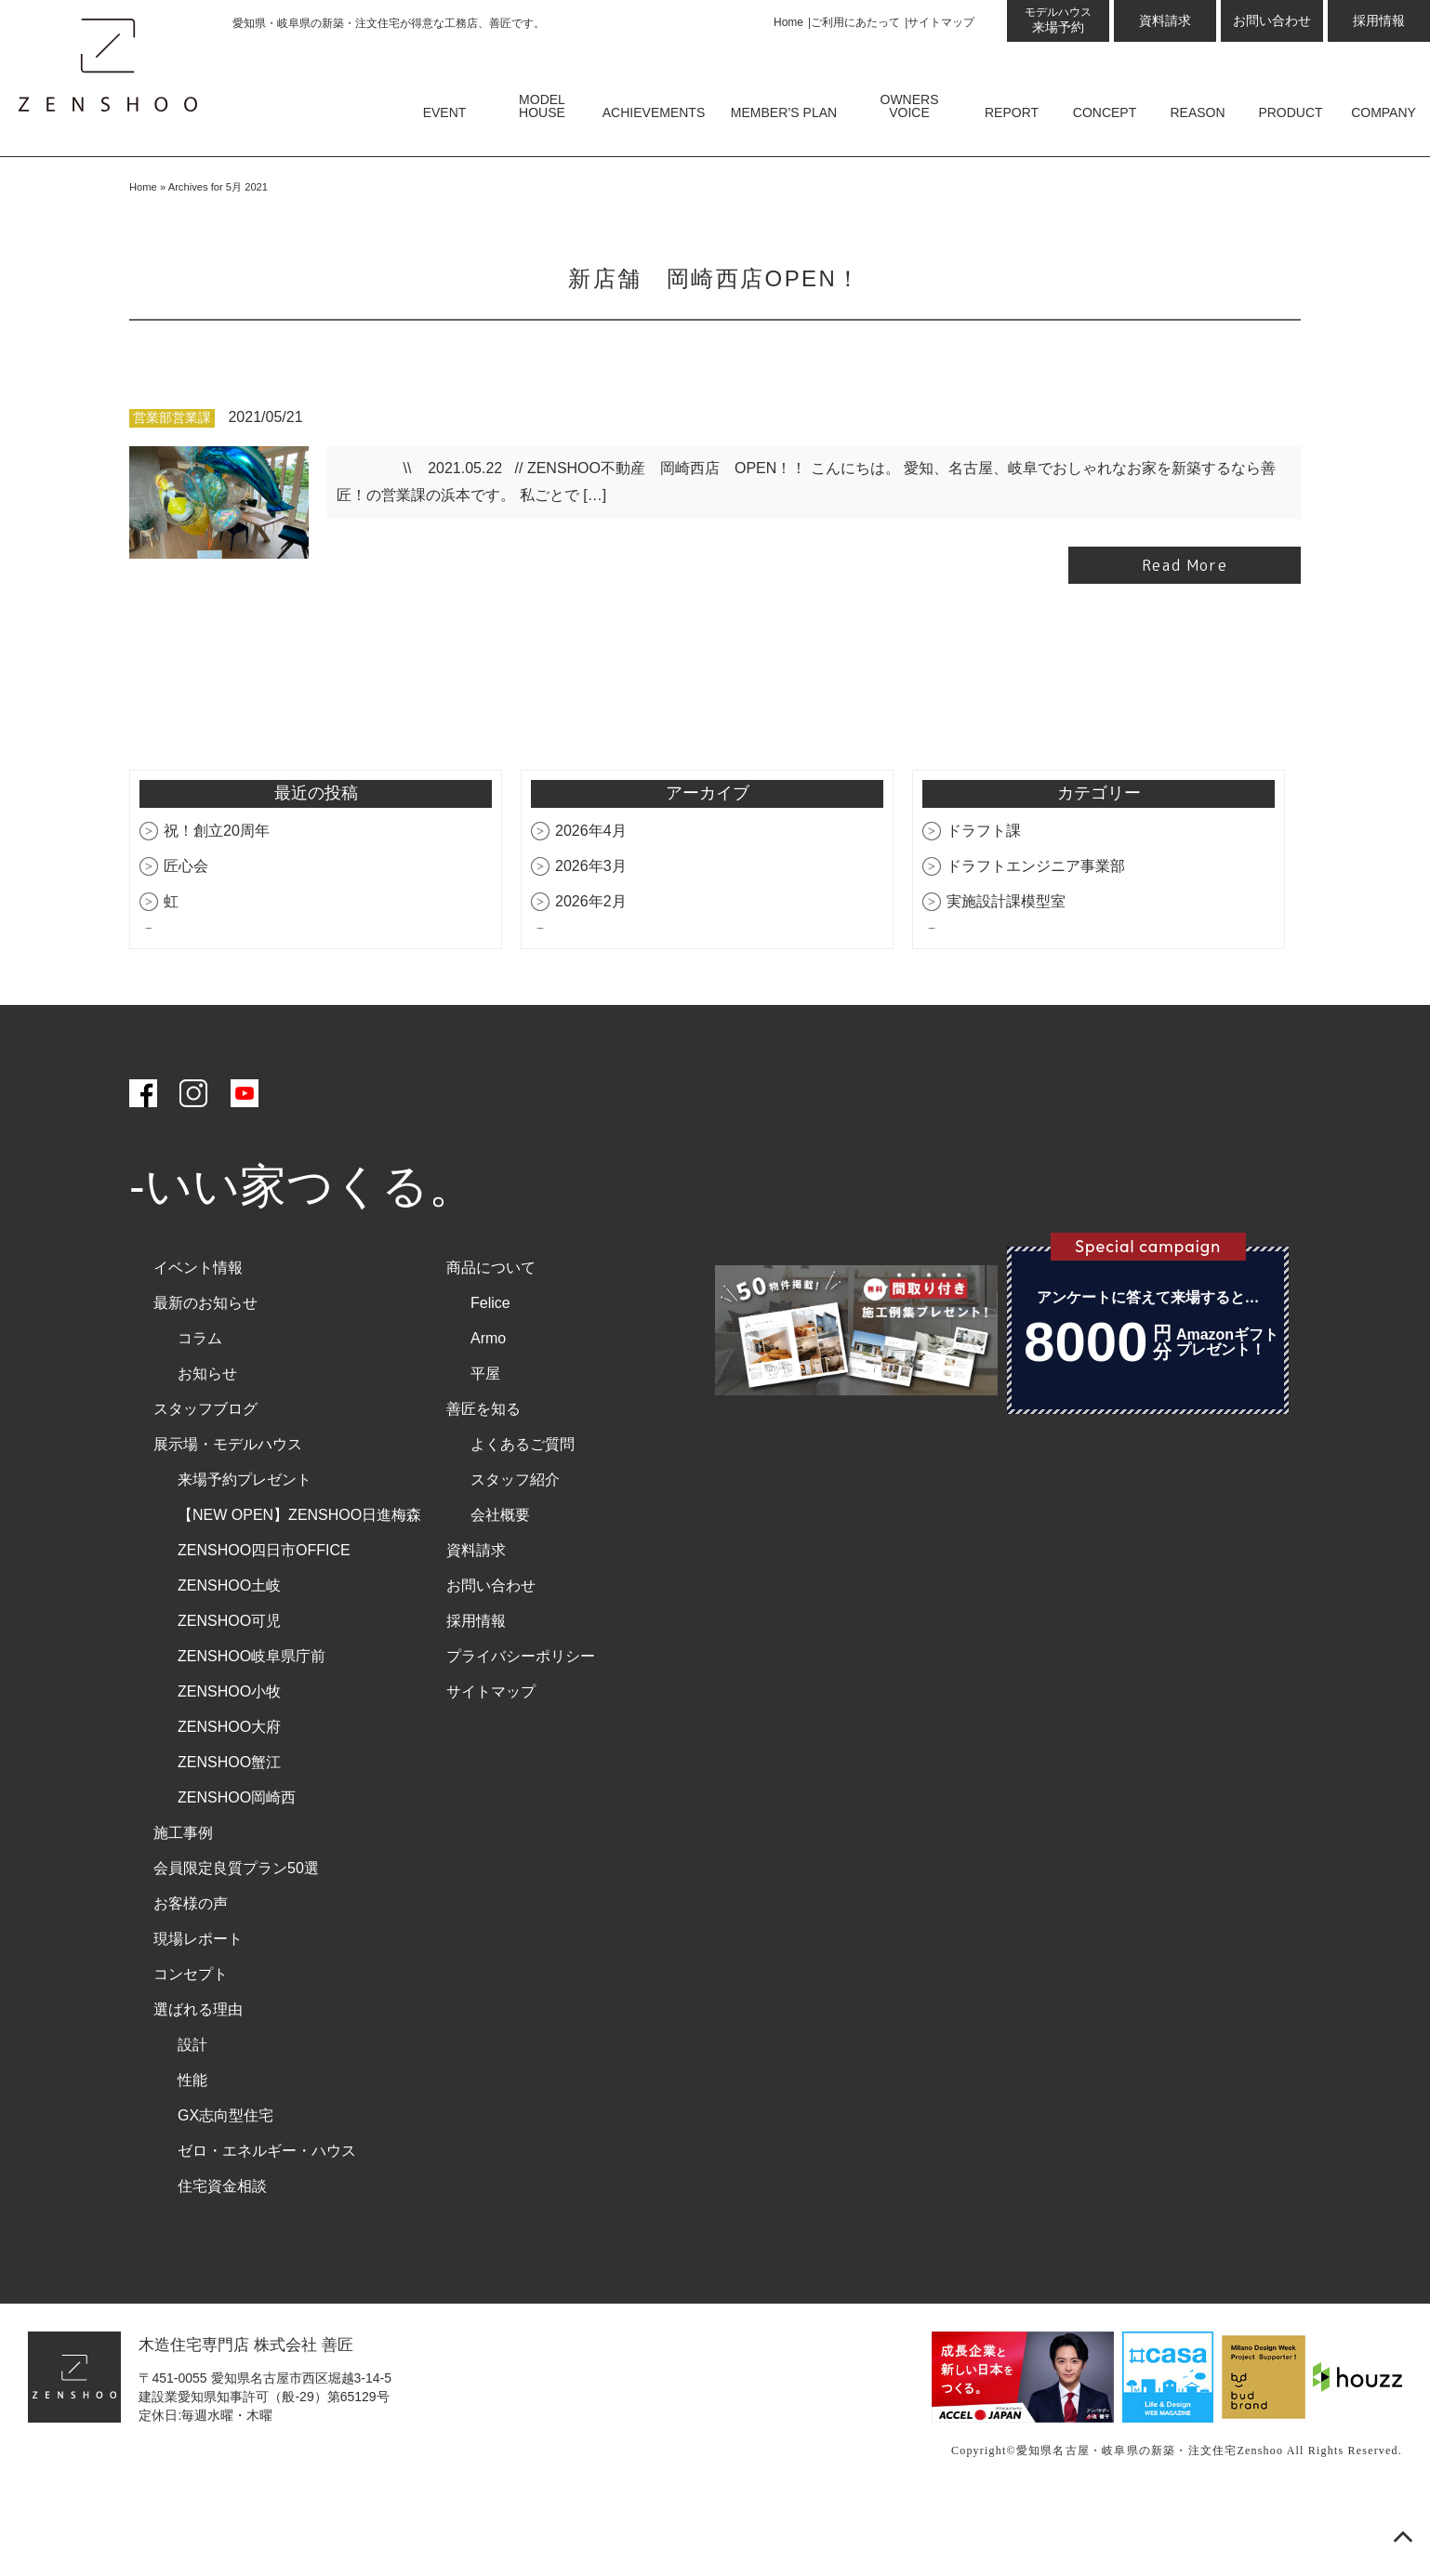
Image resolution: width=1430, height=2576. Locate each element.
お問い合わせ (1272, 20)
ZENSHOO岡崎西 (237, 1872)
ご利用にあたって (855, 22)
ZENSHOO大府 (229, 1801)
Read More (1184, 640)
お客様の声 (190, 1978)
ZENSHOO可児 (229, 1695)
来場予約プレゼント (244, 1554)
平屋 (485, 1448)
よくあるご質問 (522, 1518)
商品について (491, 1342)
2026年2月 (591, 976)
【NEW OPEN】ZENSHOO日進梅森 (299, 1589)
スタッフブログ (205, 1483)
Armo (488, 1412)
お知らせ (207, 1448)
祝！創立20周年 (217, 905)
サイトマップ (940, 22)
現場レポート (198, 2013)
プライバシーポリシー (520, 1730)
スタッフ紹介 (515, 1554)
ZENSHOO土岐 (229, 1660)
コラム (200, 1412)
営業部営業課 (172, 493)
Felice (490, 1377)
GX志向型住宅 (225, 2190)
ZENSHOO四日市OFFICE (264, 1624)
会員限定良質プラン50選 (236, 1942)
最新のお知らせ (205, 1377)
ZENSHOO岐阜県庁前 (251, 1730)
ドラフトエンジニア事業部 (1036, 940)
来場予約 (1058, 20)
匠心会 (186, 940)
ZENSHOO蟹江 (229, 1836)
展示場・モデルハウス (227, 1518)
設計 (192, 2119)
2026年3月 (591, 940)
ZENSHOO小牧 (229, 1766)
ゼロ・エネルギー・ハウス (267, 2225)
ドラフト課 (984, 905)
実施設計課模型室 (1006, 976)
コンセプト (190, 2048)
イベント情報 (198, 1342)
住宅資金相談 (222, 2260)
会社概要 (500, 1589)
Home (788, 22)
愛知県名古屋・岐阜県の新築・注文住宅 (1127, 2525)
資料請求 (1165, 20)
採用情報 (1379, 20)
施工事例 (183, 1907)
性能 (192, 2154)
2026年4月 (591, 905)
